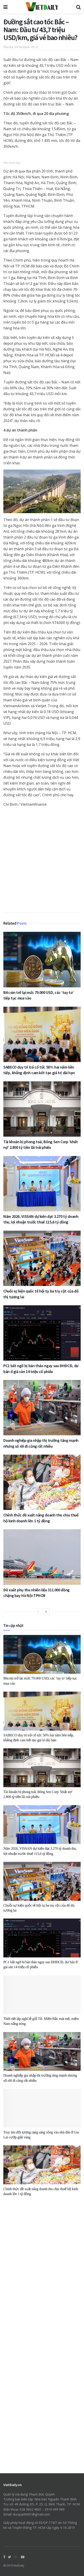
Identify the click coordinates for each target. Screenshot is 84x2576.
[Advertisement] (42, 862)
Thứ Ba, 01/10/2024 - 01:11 (20, 47)
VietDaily (18, 2565)
